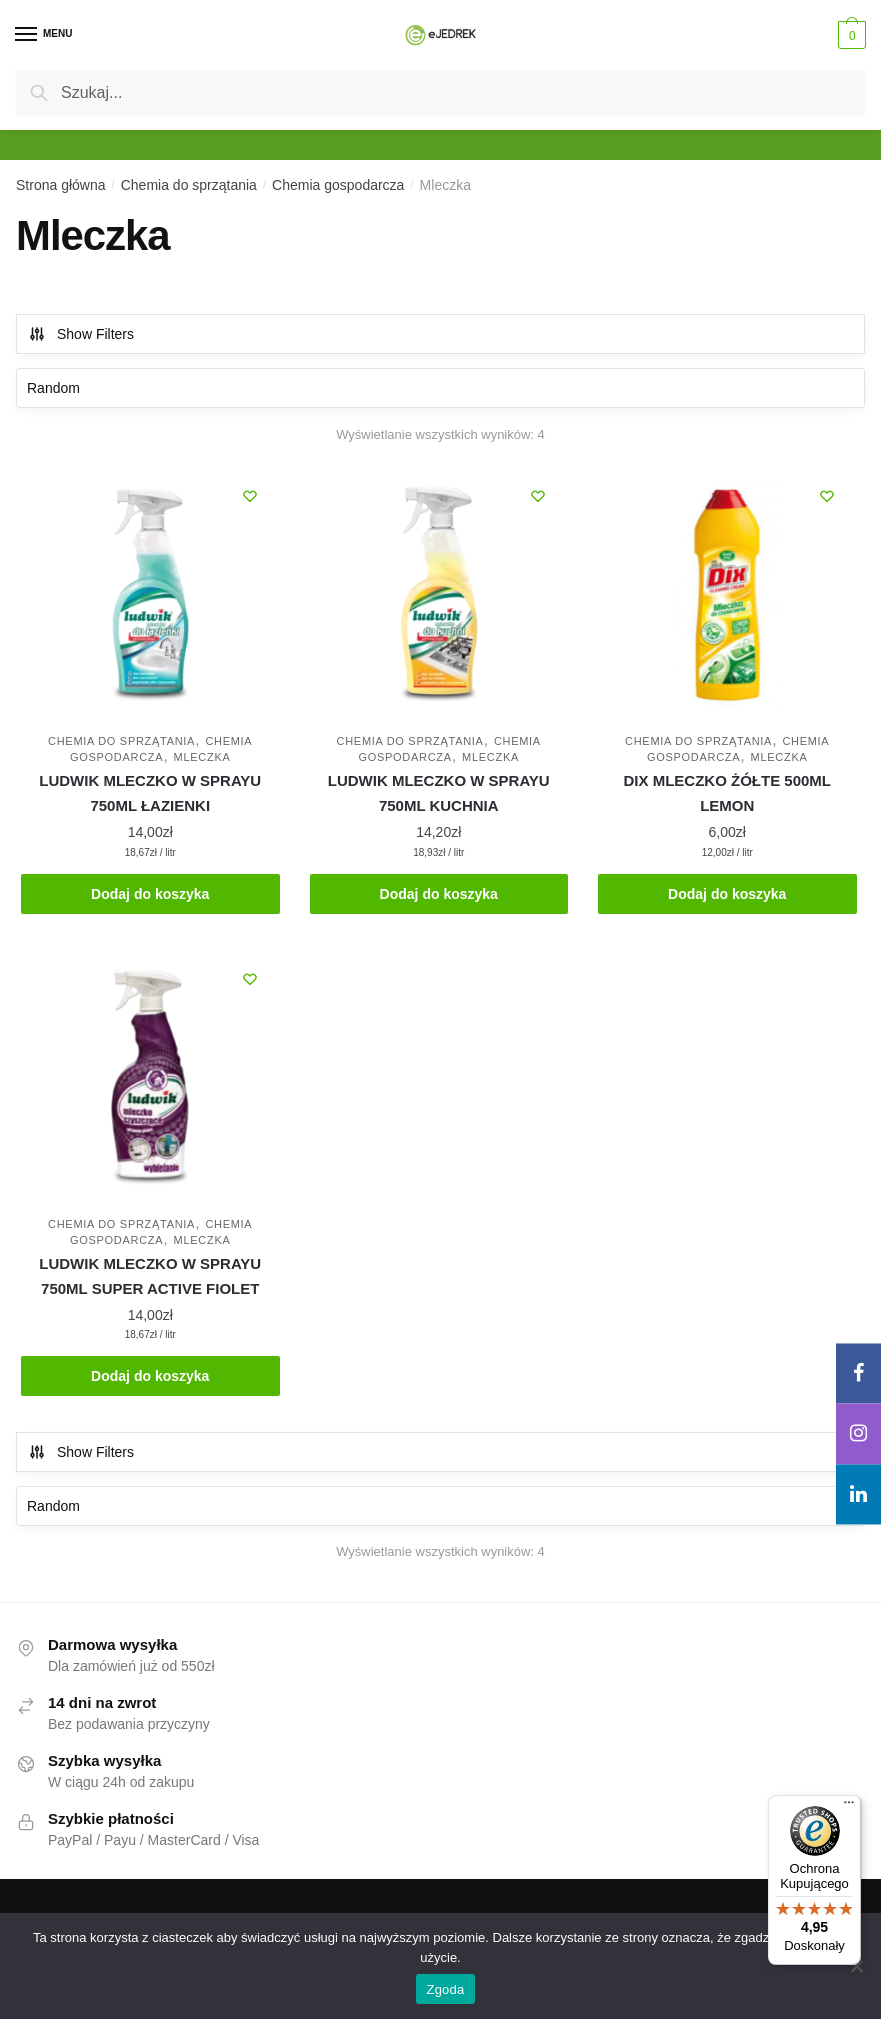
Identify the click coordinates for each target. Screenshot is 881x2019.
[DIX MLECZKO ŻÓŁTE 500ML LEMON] (727, 595)
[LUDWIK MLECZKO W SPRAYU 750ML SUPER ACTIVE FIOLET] (150, 1078)
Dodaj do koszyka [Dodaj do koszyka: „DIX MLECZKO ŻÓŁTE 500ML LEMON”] (727, 894)
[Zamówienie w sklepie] (440, 388)
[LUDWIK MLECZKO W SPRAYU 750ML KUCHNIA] (439, 595)
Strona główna (61, 185)
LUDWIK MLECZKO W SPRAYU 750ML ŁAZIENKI (150, 792)
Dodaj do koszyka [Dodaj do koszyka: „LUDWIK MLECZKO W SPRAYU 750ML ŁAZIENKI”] (150, 894)
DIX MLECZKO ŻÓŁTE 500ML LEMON (727, 792)
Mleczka (202, 757)
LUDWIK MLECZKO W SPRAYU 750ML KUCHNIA (439, 792)
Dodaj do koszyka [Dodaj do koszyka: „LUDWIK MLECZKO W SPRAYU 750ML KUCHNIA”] (439, 894)
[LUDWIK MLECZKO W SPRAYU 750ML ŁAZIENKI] (150, 595)
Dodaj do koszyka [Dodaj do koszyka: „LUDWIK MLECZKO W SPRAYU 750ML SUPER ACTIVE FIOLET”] (150, 1376)
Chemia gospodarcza (338, 185)
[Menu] (45, 35)
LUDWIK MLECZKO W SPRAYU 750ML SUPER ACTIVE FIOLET (150, 1275)
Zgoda (445, 1989)
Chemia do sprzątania (189, 185)
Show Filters (81, 334)
